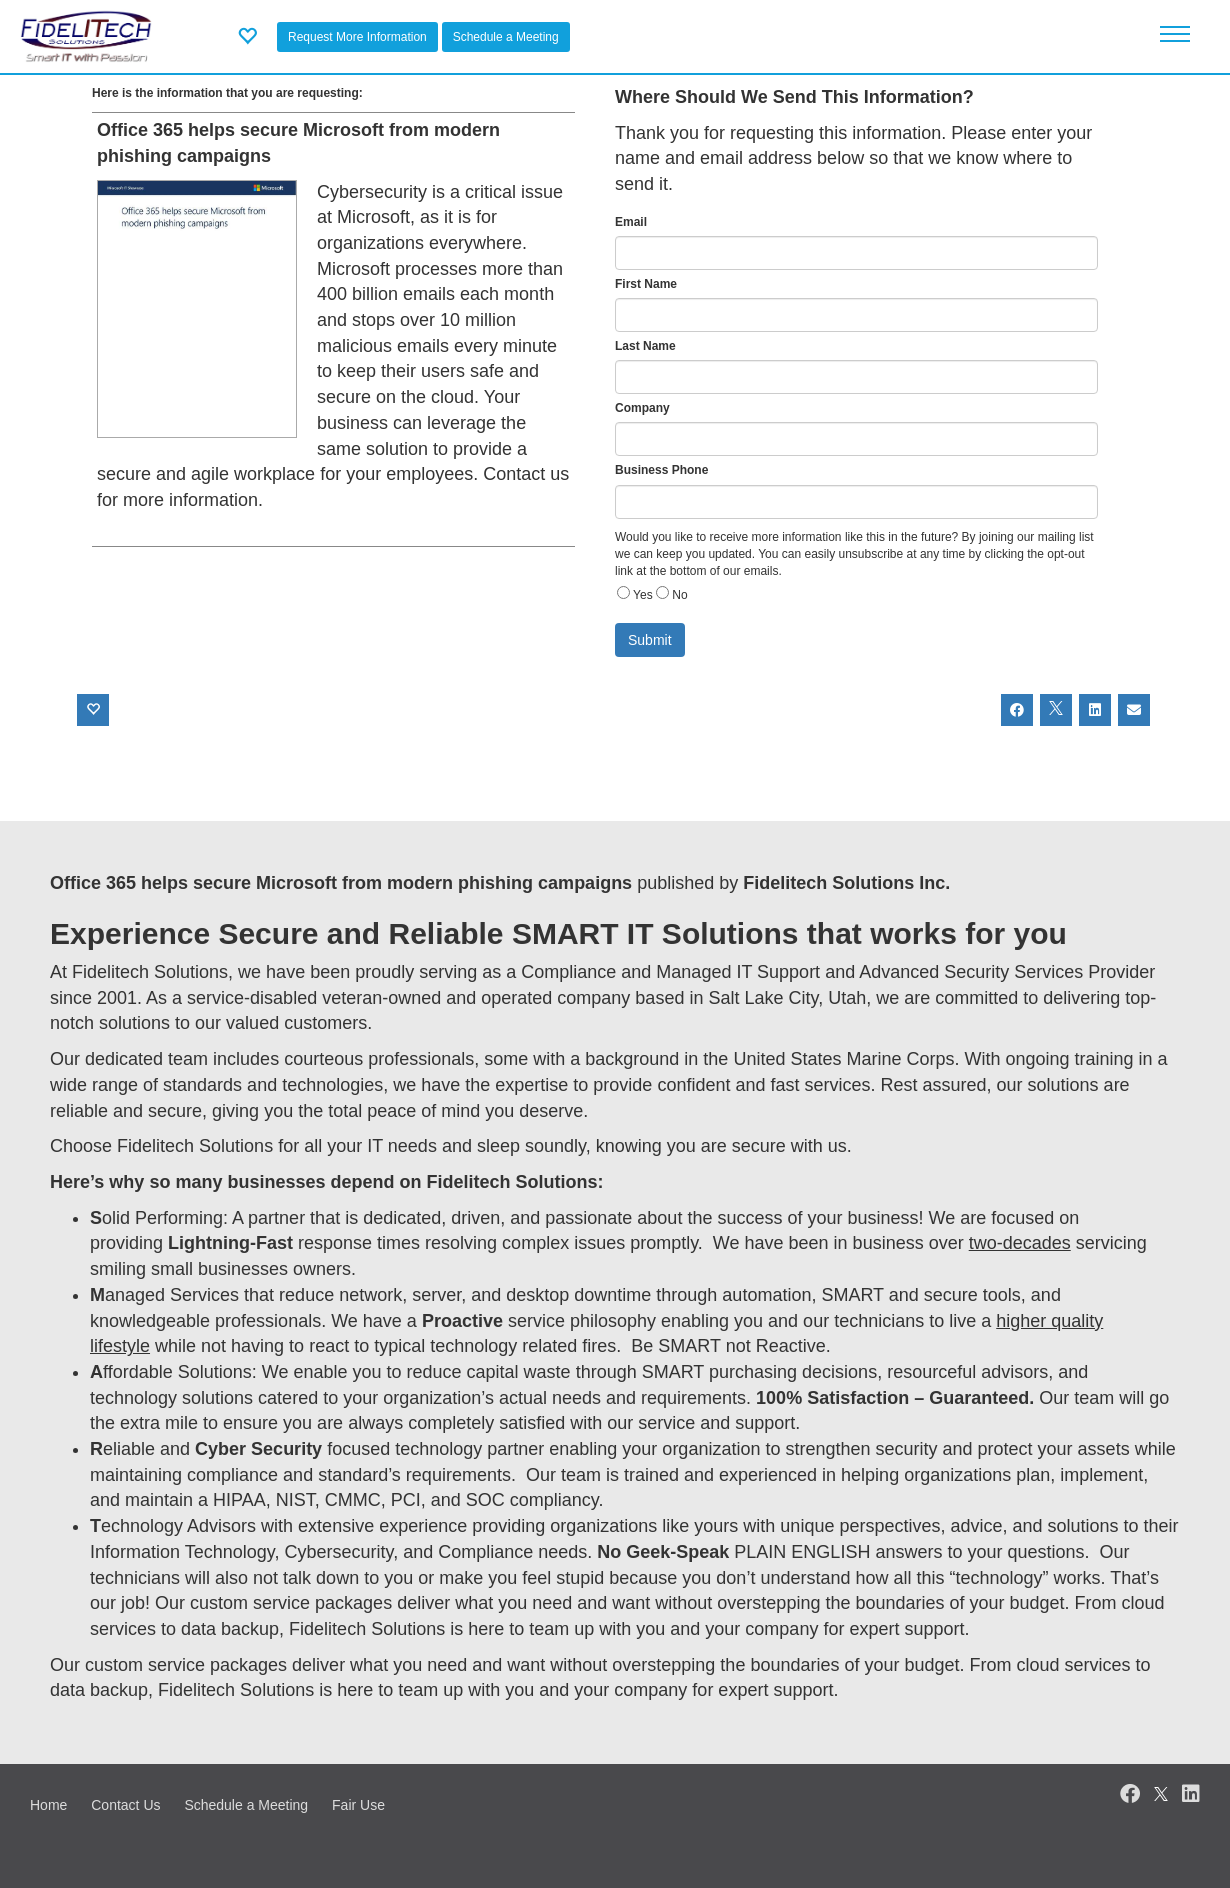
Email (631, 222)
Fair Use (358, 1805)
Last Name (645, 346)
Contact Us (125, 1805)
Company (642, 408)
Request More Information (357, 37)
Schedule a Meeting (506, 37)
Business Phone (661, 470)
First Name (646, 284)
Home (48, 1805)
